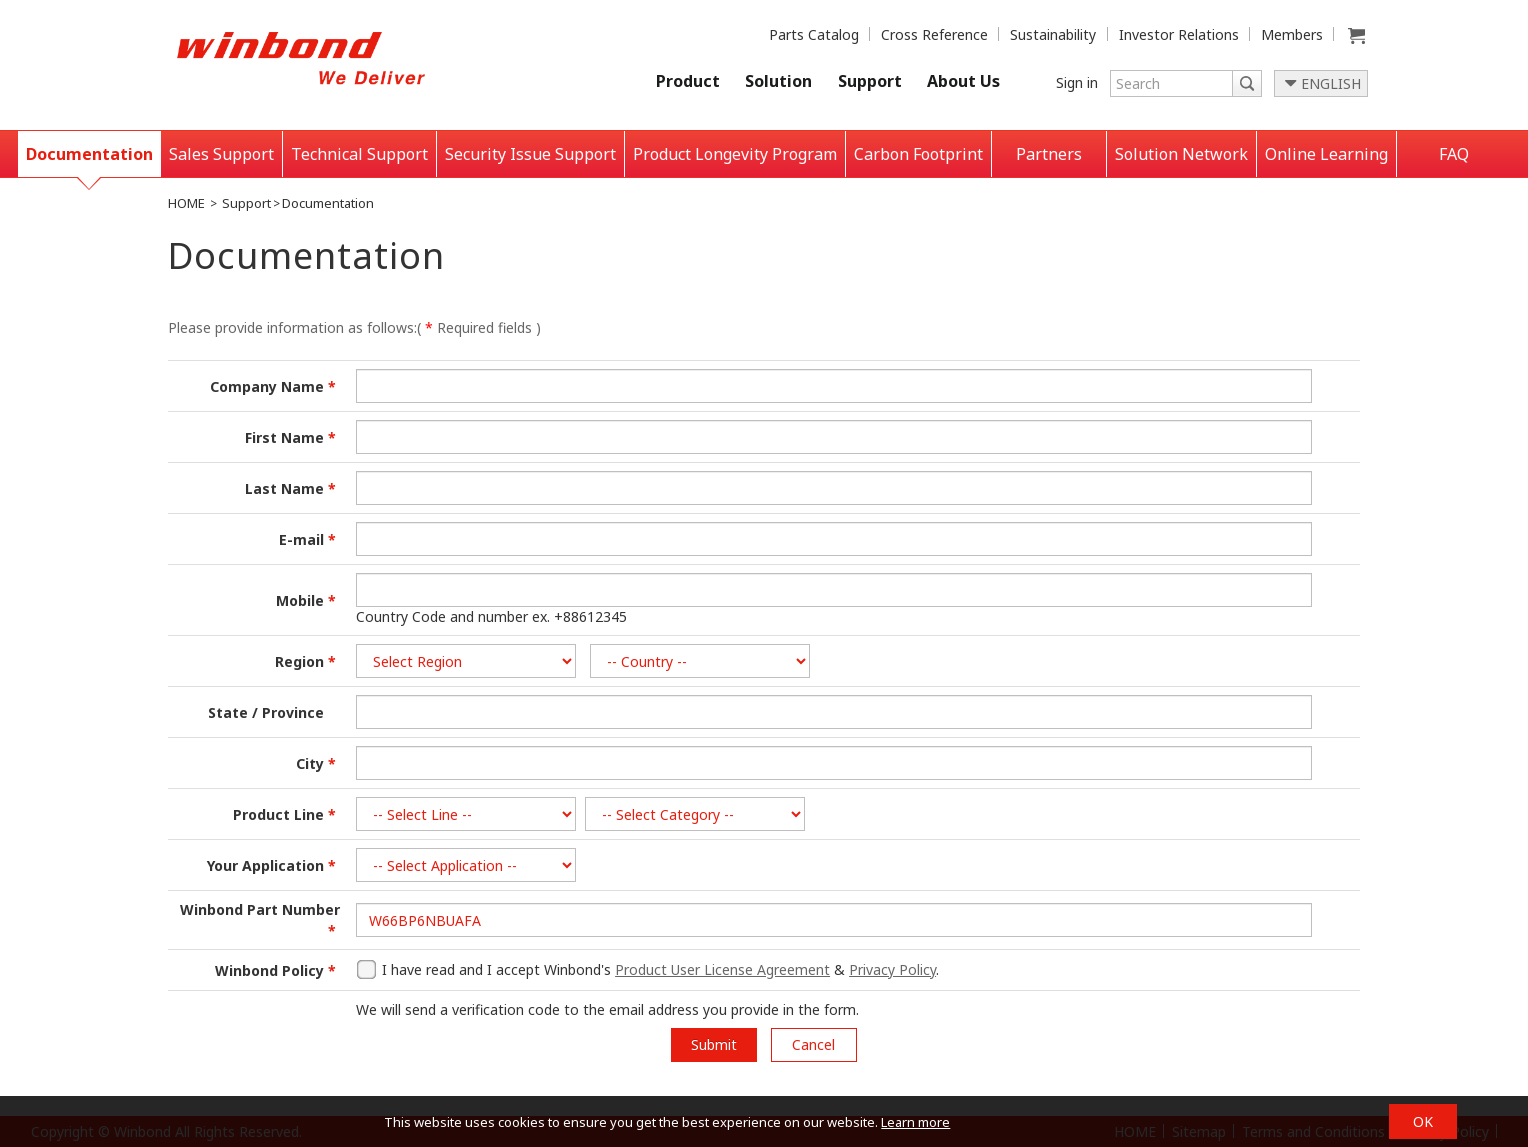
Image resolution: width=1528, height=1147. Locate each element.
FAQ (1454, 154)
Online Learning (1326, 154)
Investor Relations (1179, 34)
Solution (778, 81)
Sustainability (1053, 34)
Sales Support (221, 154)
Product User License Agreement (722, 969)
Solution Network (1181, 154)
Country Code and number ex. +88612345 (491, 616)
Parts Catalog (814, 34)
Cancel (813, 1044)
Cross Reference (934, 34)
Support (870, 81)
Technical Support (359, 154)
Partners (1049, 154)
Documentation (89, 154)
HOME (186, 203)
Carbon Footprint (918, 154)
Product (688, 81)
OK (1423, 1121)
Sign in (1077, 82)
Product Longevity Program (735, 154)
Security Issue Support (530, 154)
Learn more (915, 1122)
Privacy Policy (892, 969)
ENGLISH (1331, 83)
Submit (714, 1044)
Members (1292, 34)
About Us (963, 81)
